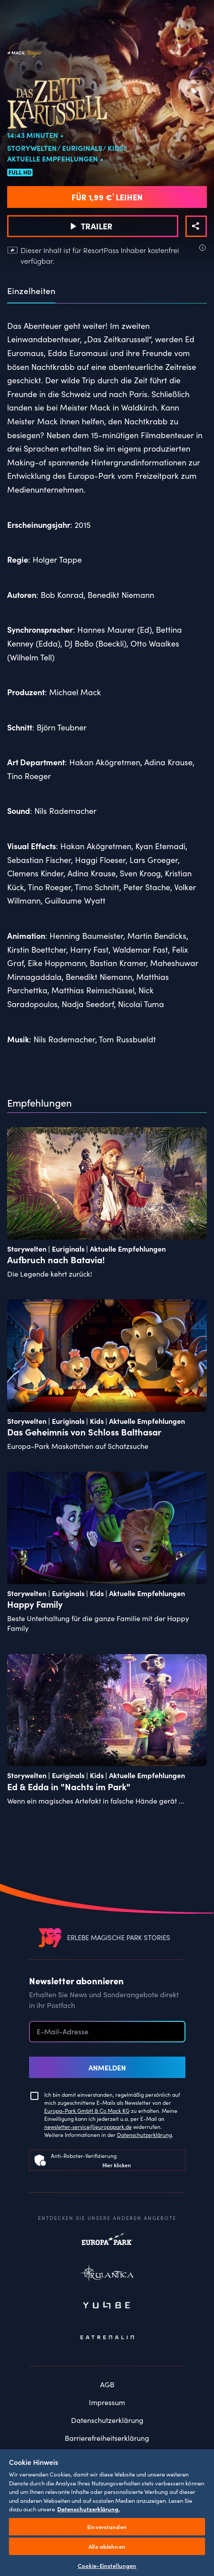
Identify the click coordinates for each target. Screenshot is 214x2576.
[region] (107, 2512)
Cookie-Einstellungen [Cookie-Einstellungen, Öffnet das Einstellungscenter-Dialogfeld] (107, 2565)
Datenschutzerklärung (144, 2134)
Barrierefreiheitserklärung (107, 2438)
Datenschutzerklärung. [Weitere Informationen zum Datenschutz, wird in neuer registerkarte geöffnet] (88, 2509)
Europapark (107, 2243)
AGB (107, 2384)
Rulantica (107, 2275)
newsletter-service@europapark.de (88, 2126)
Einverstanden (107, 2526)
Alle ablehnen (107, 2546)
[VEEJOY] (50, 1937)
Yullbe (107, 2306)
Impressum (107, 2402)
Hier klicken (116, 2165)
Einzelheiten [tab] (31, 291)
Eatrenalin (107, 2337)
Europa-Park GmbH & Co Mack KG (87, 2110)
